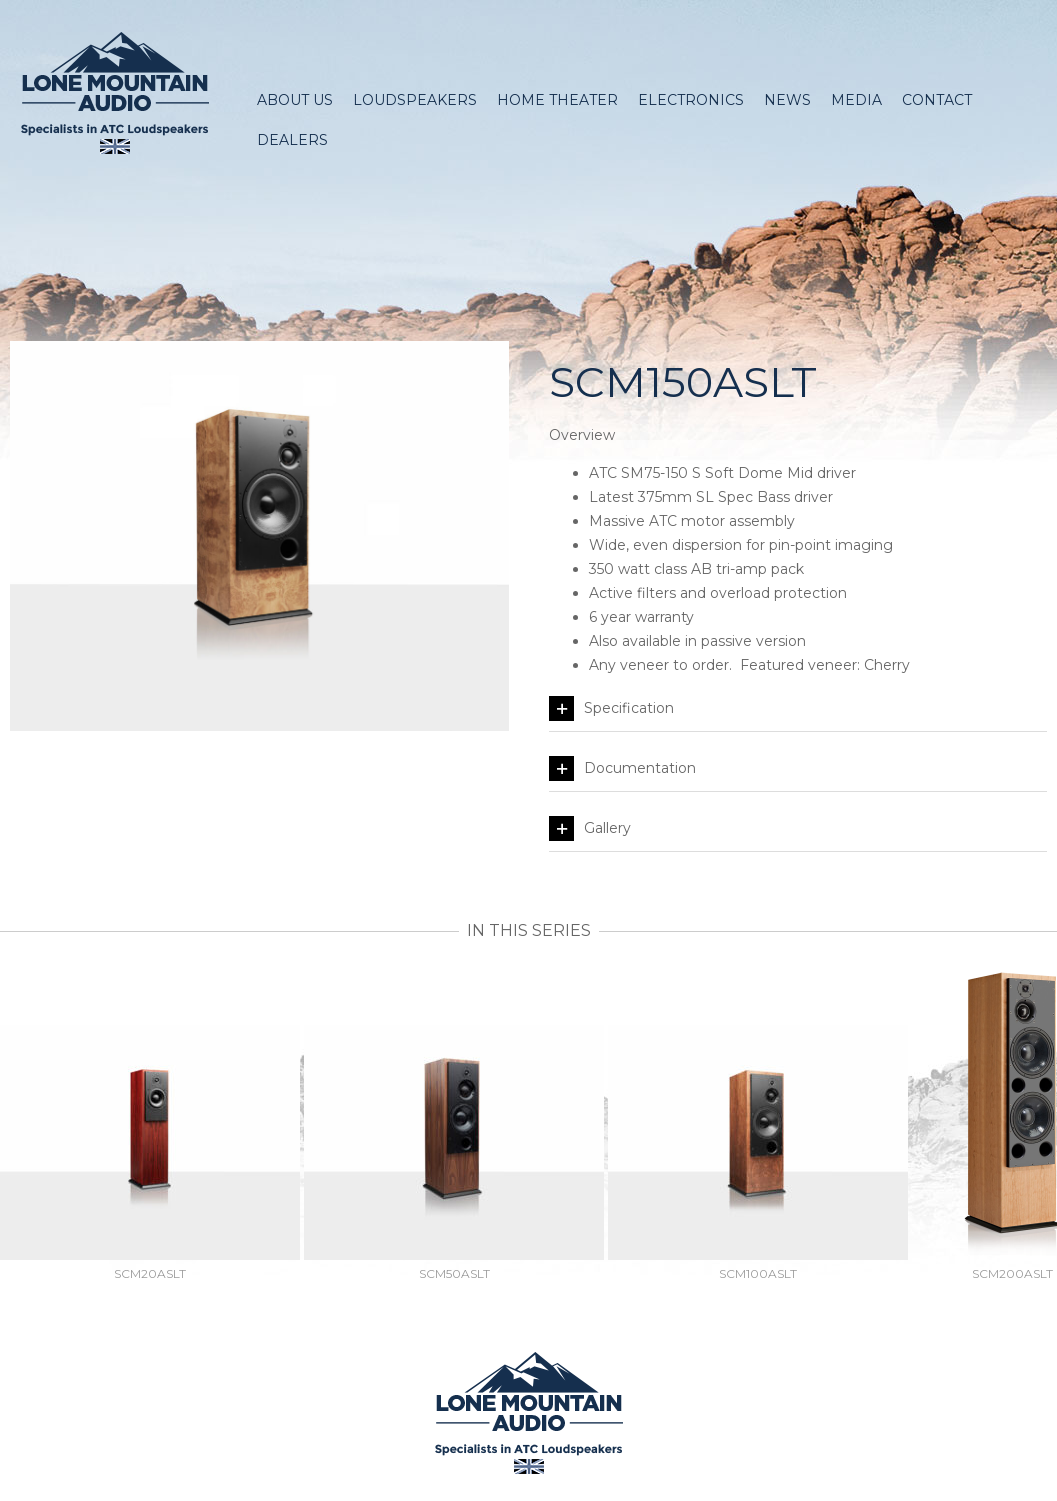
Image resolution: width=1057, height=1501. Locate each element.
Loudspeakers (415, 100)
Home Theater (557, 100)
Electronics (691, 100)
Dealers (292, 140)
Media (856, 100)
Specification (611, 708)
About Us (295, 100)
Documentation (622, 768)
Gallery (590, 828)
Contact (937, 100)
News (787, 100)
